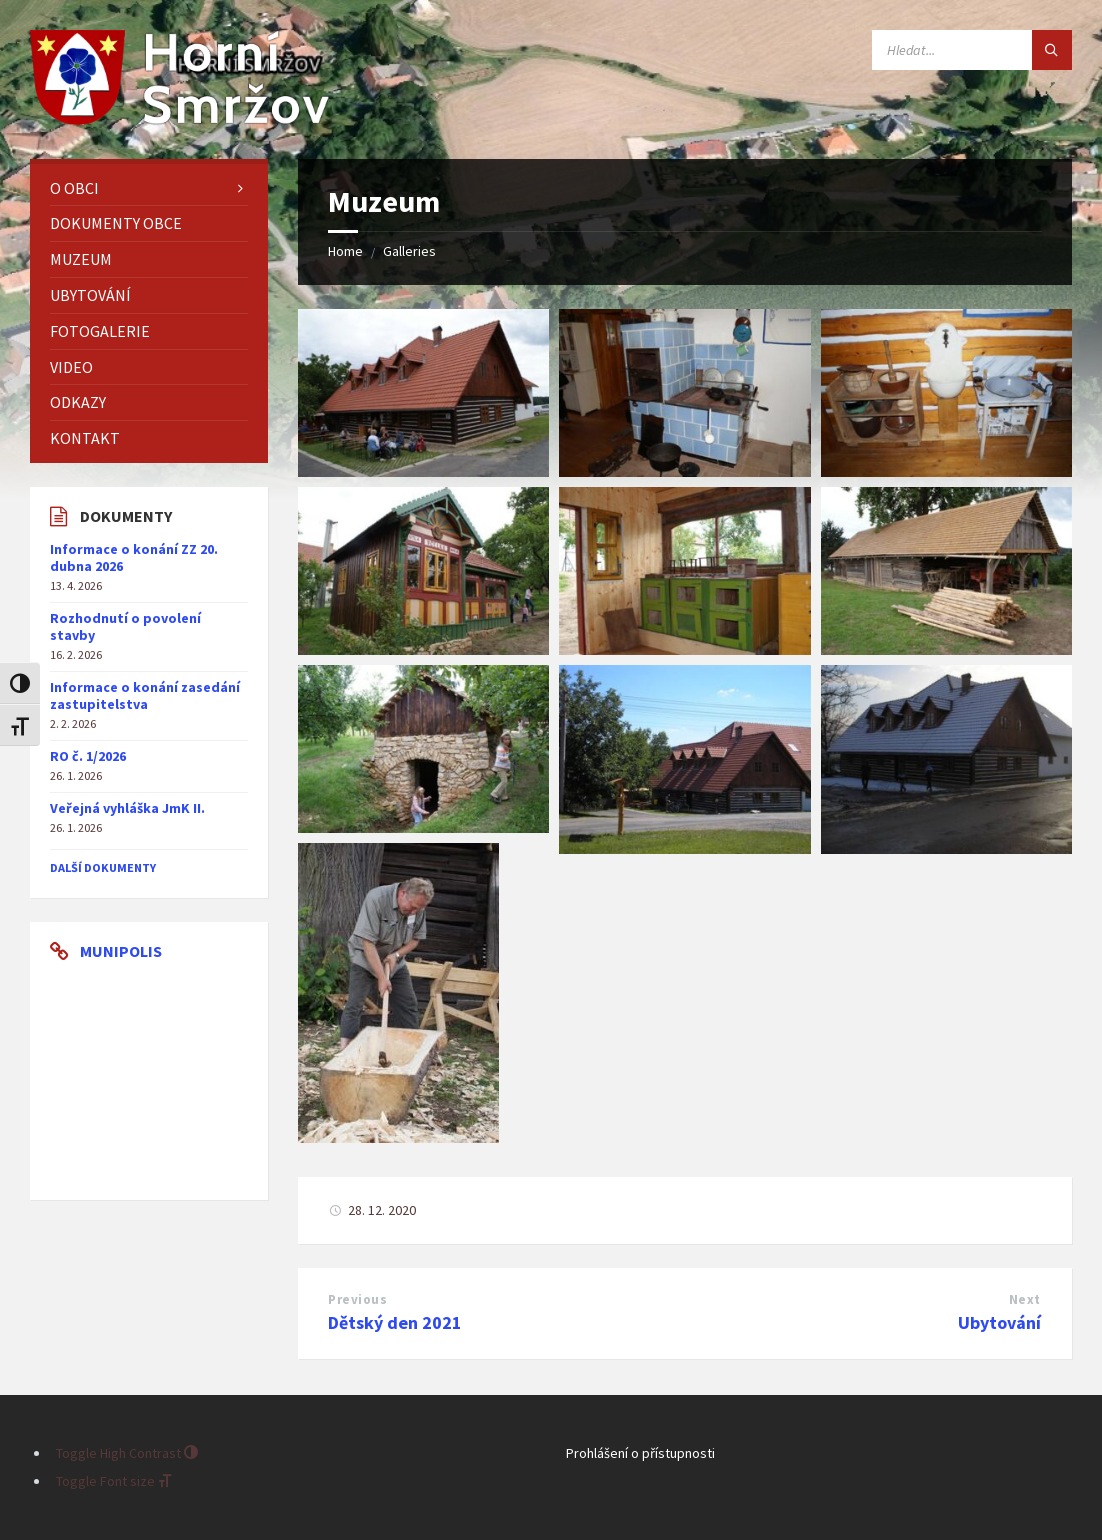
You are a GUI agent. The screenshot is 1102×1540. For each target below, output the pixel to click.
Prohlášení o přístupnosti (640, 1453)
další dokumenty (103, 867)
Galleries (409, 251)
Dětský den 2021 (395, 1322)
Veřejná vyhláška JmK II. (127, 808)
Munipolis (121, 951)
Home (345, 251)
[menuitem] (149, 188)
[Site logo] (180, 119)
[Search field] (972, 50)
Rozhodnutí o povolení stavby (125, 626)
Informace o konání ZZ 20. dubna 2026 (134, 557)
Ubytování (999, 1322)
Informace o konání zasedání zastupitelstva (145, 695)
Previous (357, 1299)
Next (1025, 1299)
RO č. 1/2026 (88, 756)
